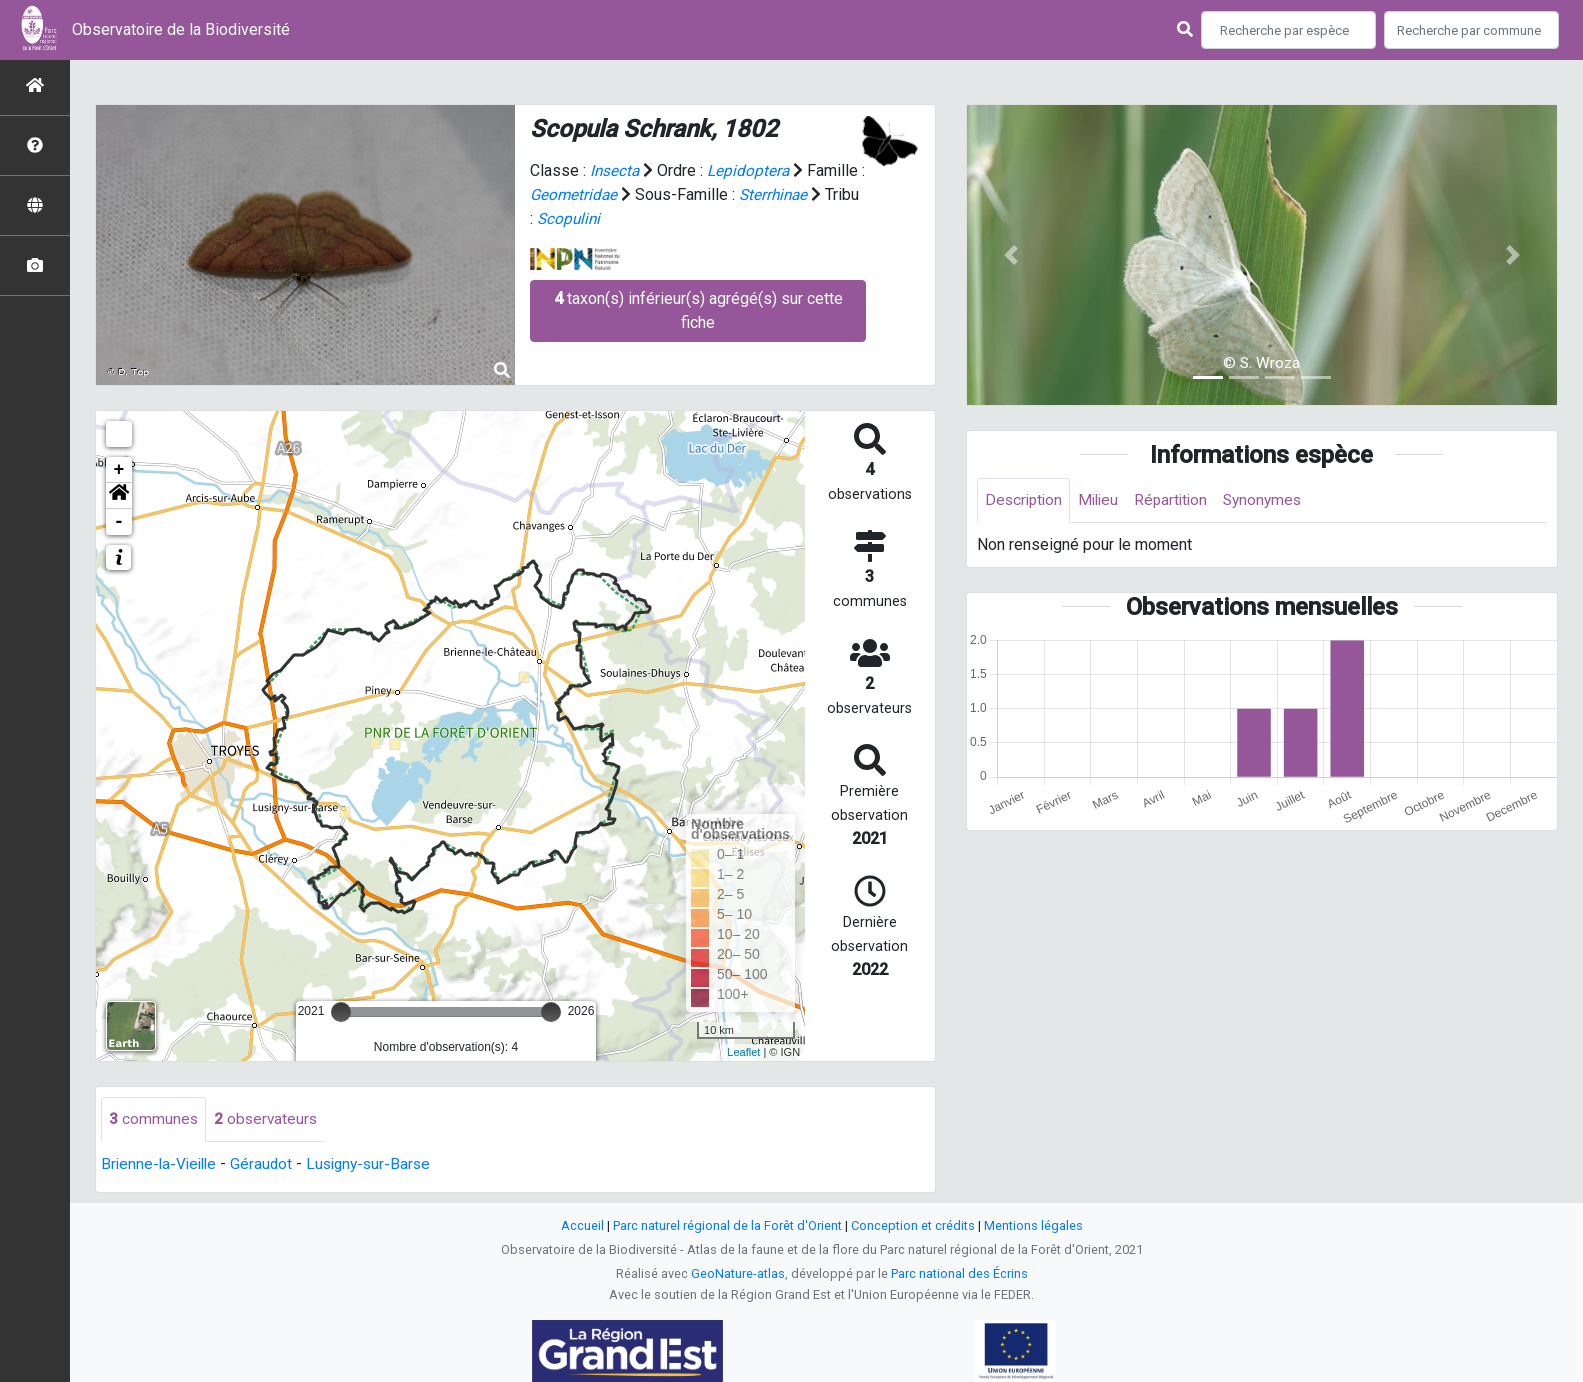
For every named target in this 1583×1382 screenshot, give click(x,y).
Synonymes (1274, 500)
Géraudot (267, 1164)
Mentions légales (1033, 1226)
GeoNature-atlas (738, 1274)
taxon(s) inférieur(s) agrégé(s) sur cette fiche (698, 310)
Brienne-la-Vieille (161, 1164)
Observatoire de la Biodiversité (181, 29)
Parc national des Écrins (959, 1274)
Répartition (1179, 500)
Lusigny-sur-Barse (378, 1164)
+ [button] (119, 470)
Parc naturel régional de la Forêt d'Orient (727, 1226)
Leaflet (743, 1052)
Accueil (582, 1226)
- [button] (119, 522)
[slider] (341, 1012)
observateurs (268, 1119)
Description (1025, 500)
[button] (119, 496)
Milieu (1103, 500)
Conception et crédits (913, 1226)
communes (154, 1119)
